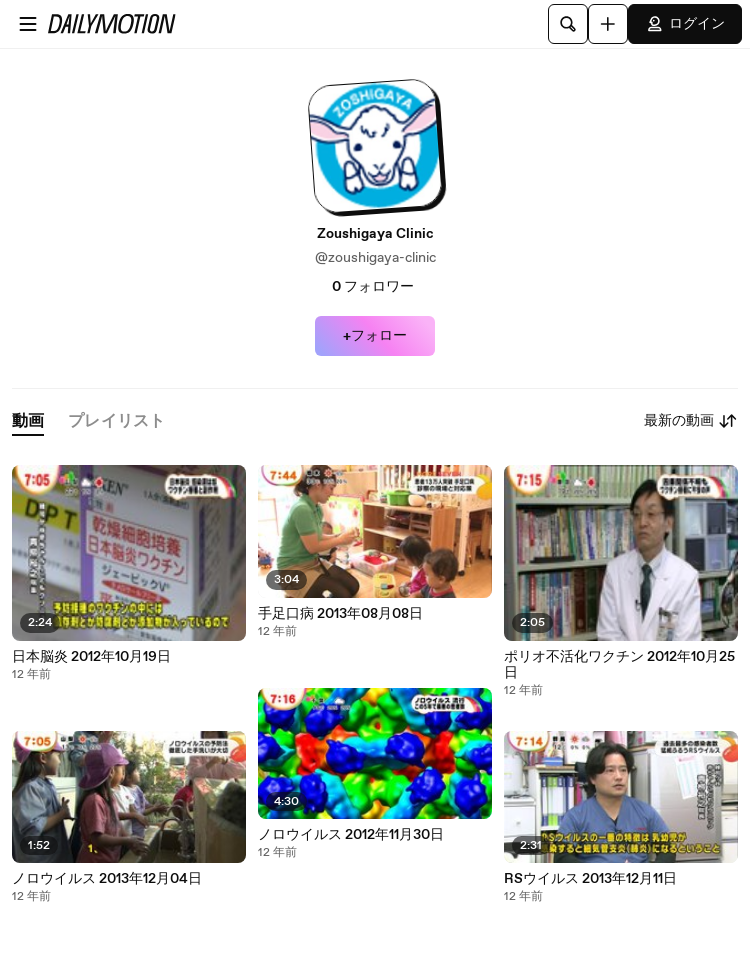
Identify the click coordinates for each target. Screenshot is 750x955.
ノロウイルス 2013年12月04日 (107, 879)
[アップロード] (608, 24)
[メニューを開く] (28, 24)
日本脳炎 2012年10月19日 (91, 657)
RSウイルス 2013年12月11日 (590, 879)
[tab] (28, 421)
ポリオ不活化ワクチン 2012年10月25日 (619, 665)
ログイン (685, 24)
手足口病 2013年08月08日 (340, 614)
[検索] (568, 24)
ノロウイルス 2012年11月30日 (351, 835)
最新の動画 (691, 421)
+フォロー (375, 336)
